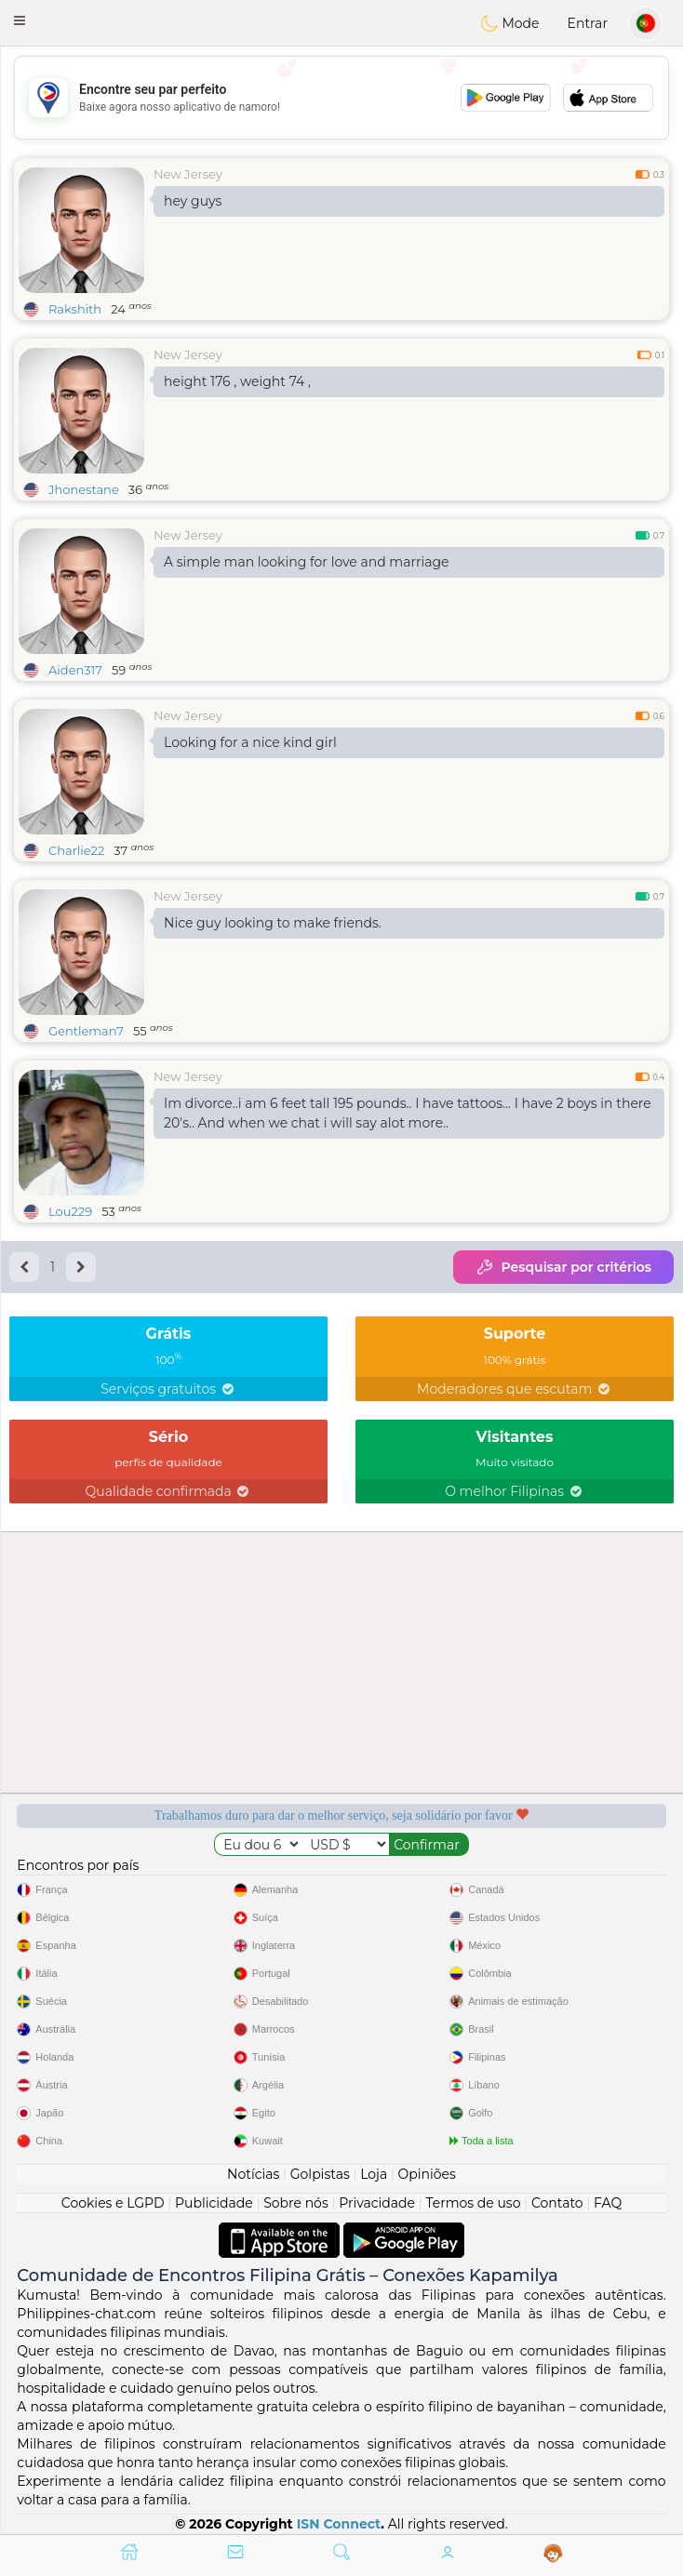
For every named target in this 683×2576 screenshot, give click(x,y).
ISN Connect (339, 2524)
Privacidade (377, 2203)
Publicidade (214, 2203)
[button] (19, 20)
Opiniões (427, 2174)
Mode (510, 23)
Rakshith (74, 308)
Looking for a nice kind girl (250, 742)
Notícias (253, 2174)
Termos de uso (472, 2203)
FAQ (608, 2203)
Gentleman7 (86, 1030)
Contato (557, 2203)
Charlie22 (76, 850)
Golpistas (320, 2174)
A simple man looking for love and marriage (306, 562)
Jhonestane (83, 489)
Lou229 (70, 1211)
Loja (373, 2174)
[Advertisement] (341, 98)
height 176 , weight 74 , (237, 381)
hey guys (192, 201)
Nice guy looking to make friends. (273, 922)
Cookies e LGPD (113, 2203)
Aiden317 (75, 669)
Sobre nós (295, 2203)
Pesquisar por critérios (563, 1267)
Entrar (588, 23)
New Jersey (188, 174)
